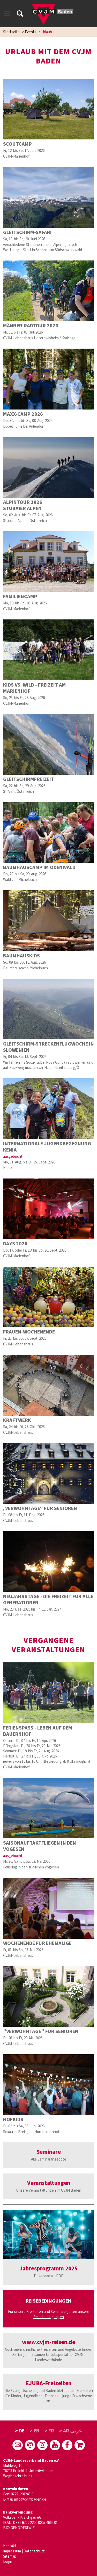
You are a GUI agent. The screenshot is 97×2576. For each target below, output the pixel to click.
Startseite (11, 32)
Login (7, 2561)
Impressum (12, 2551)
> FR (49, 2430)
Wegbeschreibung (18, 2476)
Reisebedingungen (48, 2317)
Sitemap (9, 2556)
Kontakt (9, 2546)
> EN (35, 2430)
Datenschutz (34, 2551)
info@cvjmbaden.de (30, 2499)
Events (30, 32)
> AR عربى (70, 2430)
